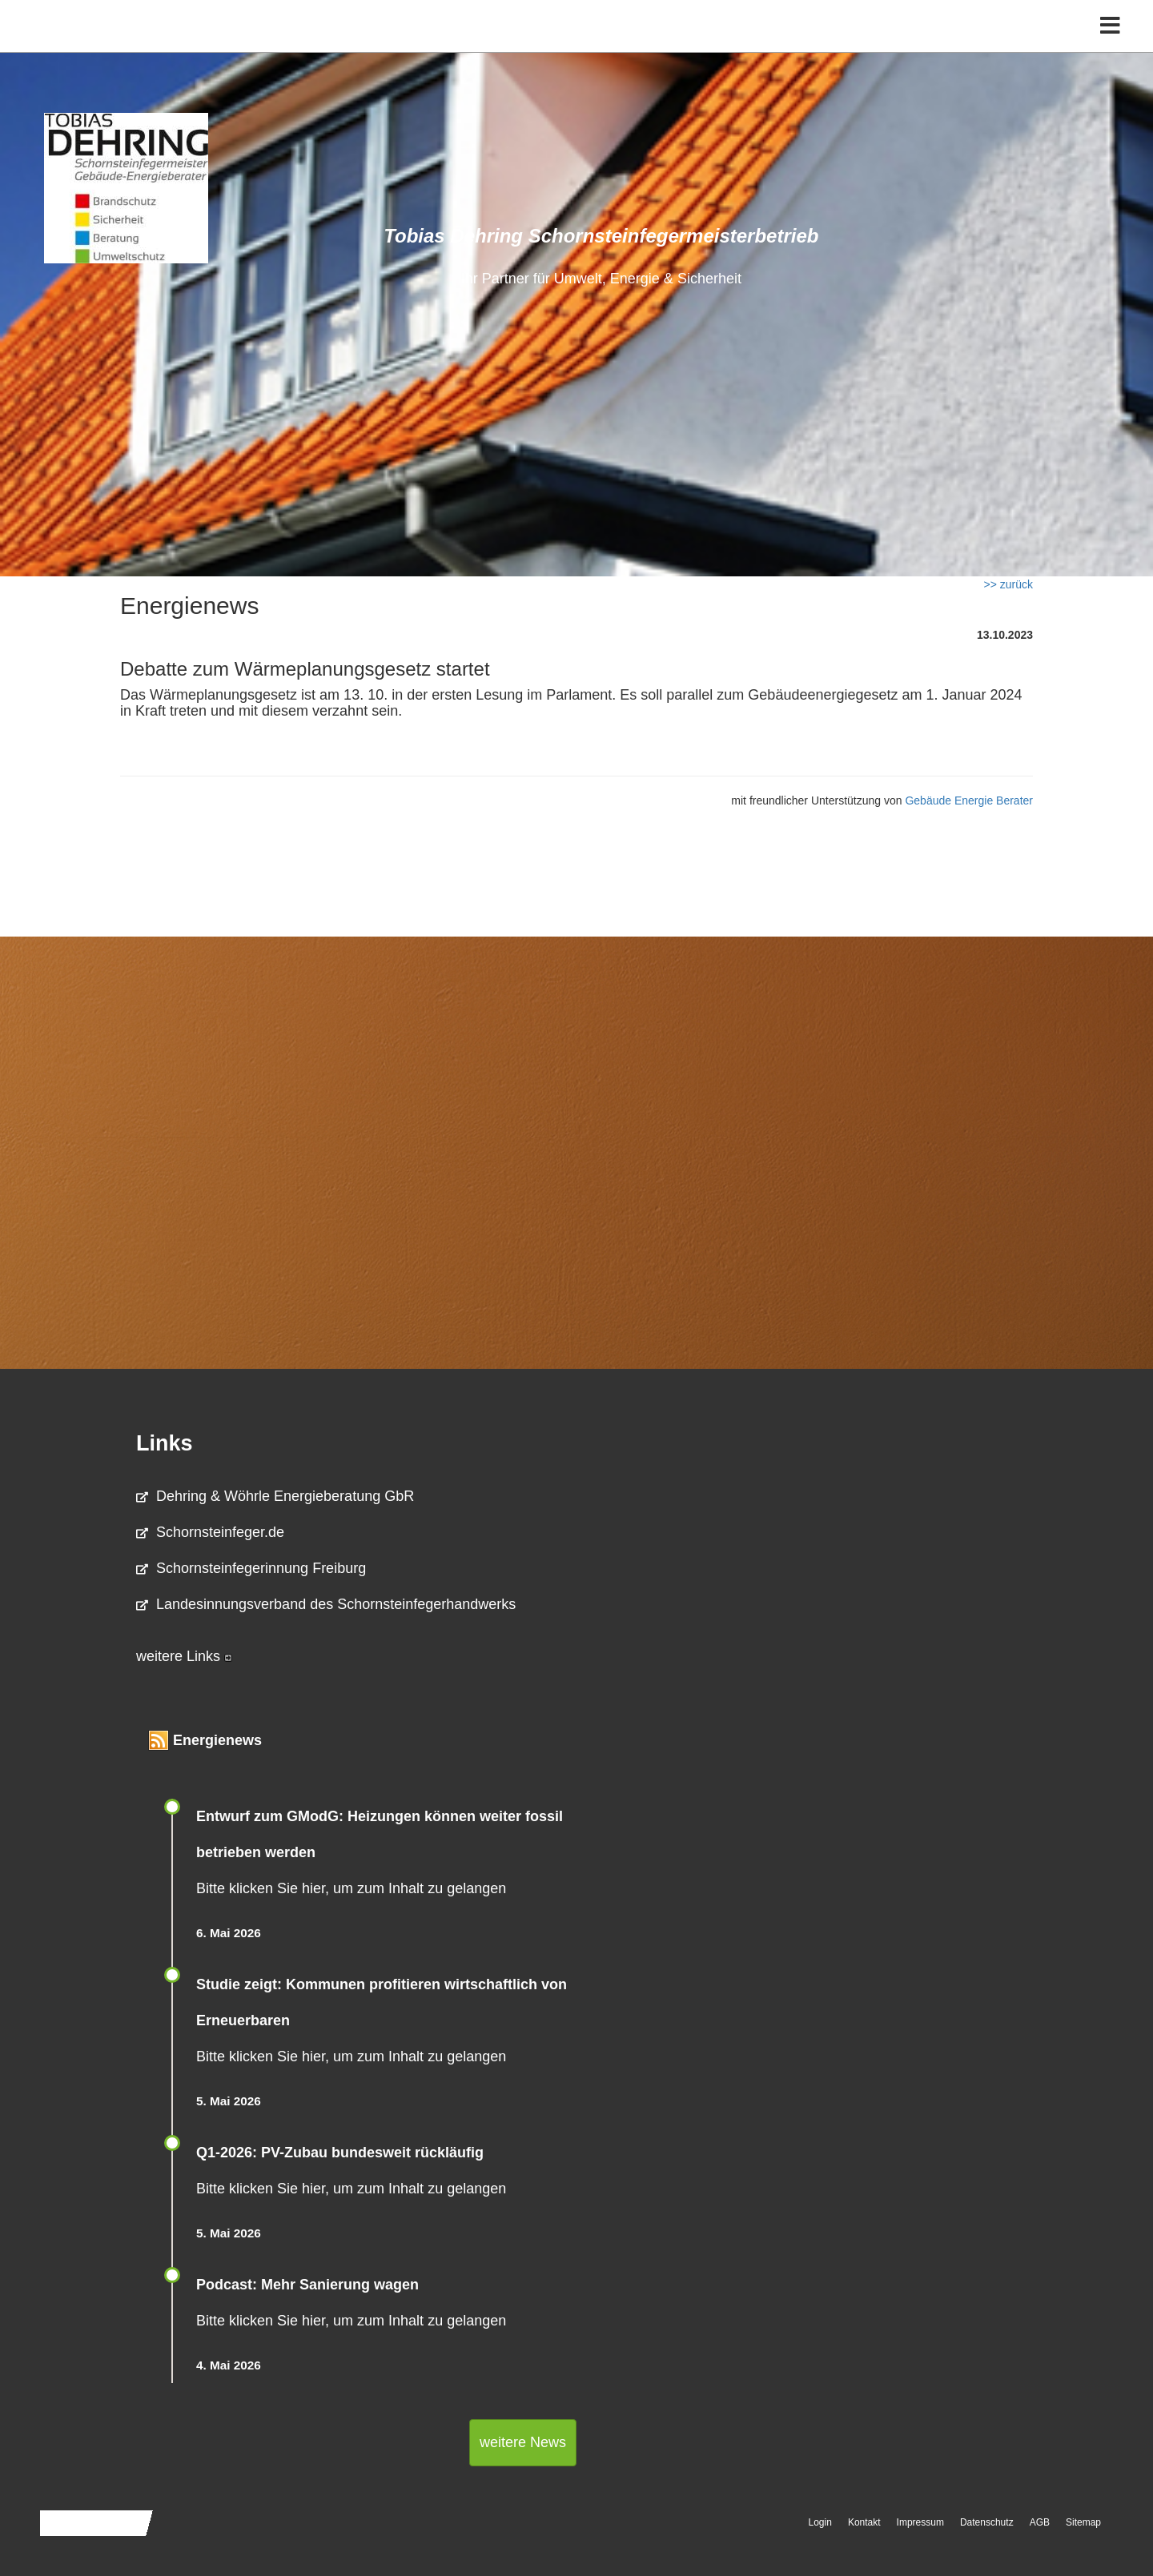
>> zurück (1008, 584)
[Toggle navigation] (1110, 46)
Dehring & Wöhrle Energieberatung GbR (275, 1496)
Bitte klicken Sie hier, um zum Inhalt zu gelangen (351, 1888)
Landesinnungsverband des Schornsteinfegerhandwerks (326, 1604)
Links (164, 1443)
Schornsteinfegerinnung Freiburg (251, 1568)
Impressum (920, 2522)
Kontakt (864, 2522)
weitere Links (184, 1656)
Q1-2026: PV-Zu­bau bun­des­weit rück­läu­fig (340, 2153)
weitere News (523, 2442)
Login (820, 2522)
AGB (1040, 2522)
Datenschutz (987, 2522)
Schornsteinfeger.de (210, 1532)
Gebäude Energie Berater (969, 800)
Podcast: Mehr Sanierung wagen (307, 2285)
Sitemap (1083, 2522)
